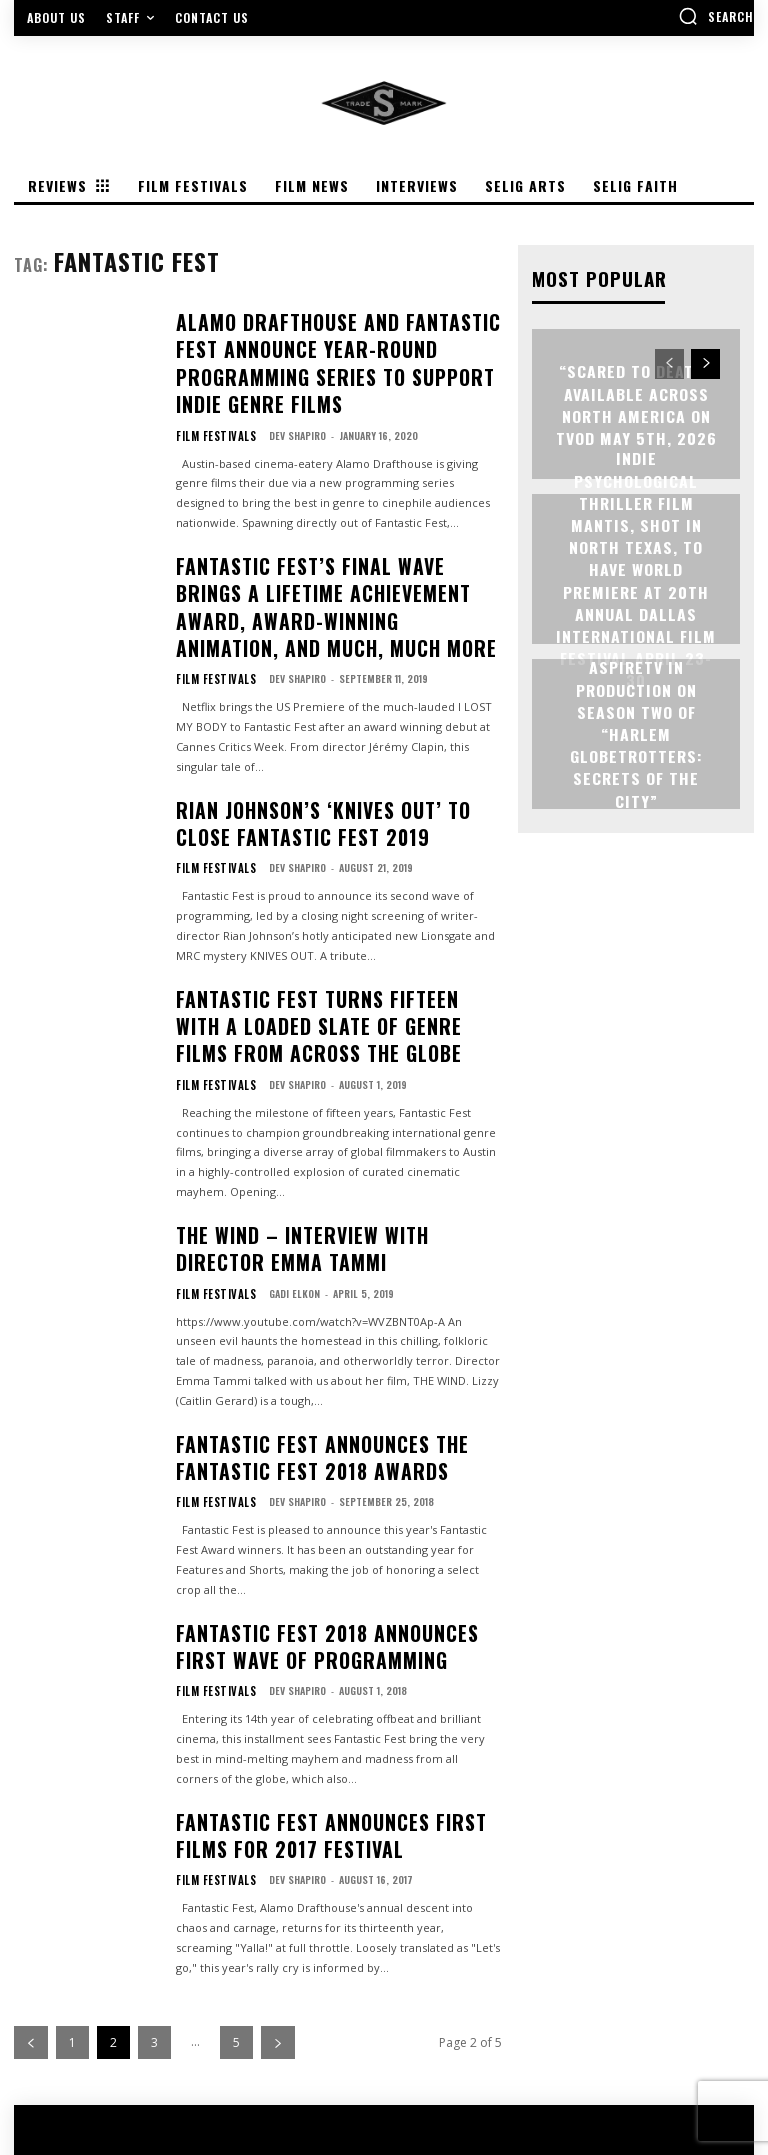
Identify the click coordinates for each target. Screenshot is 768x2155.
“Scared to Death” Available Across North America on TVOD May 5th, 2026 (636, 402)
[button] (716, 16)
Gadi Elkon (282, 1136)
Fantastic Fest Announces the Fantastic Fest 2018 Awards (332, 1293)
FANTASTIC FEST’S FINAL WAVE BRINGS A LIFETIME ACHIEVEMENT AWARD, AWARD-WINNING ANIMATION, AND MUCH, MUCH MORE (331, 531)
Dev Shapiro (285, 384)
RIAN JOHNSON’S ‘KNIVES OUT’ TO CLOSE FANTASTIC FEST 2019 (318, 714)
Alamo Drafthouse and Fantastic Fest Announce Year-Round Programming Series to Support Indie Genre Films (323, 338)
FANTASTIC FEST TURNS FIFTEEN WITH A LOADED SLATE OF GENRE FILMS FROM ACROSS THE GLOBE (337, 897)
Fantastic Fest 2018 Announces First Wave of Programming (338, 1467)
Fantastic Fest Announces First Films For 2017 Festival (338, 1640)
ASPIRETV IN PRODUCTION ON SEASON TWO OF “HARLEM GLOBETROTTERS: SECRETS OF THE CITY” (636, 732)
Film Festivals (210, 385)
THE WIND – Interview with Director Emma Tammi (335, 1100)
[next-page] (278, 1838)
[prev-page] (31, 1838)
